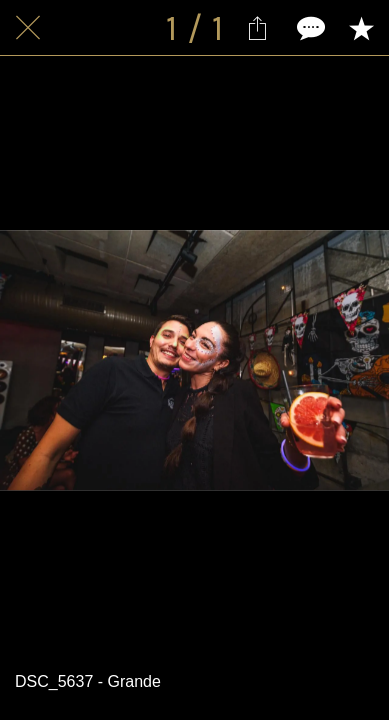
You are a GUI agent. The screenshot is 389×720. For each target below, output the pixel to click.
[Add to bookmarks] (361, 28)
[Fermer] (28, 28)
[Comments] (309, 28)
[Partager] (257, 28)
